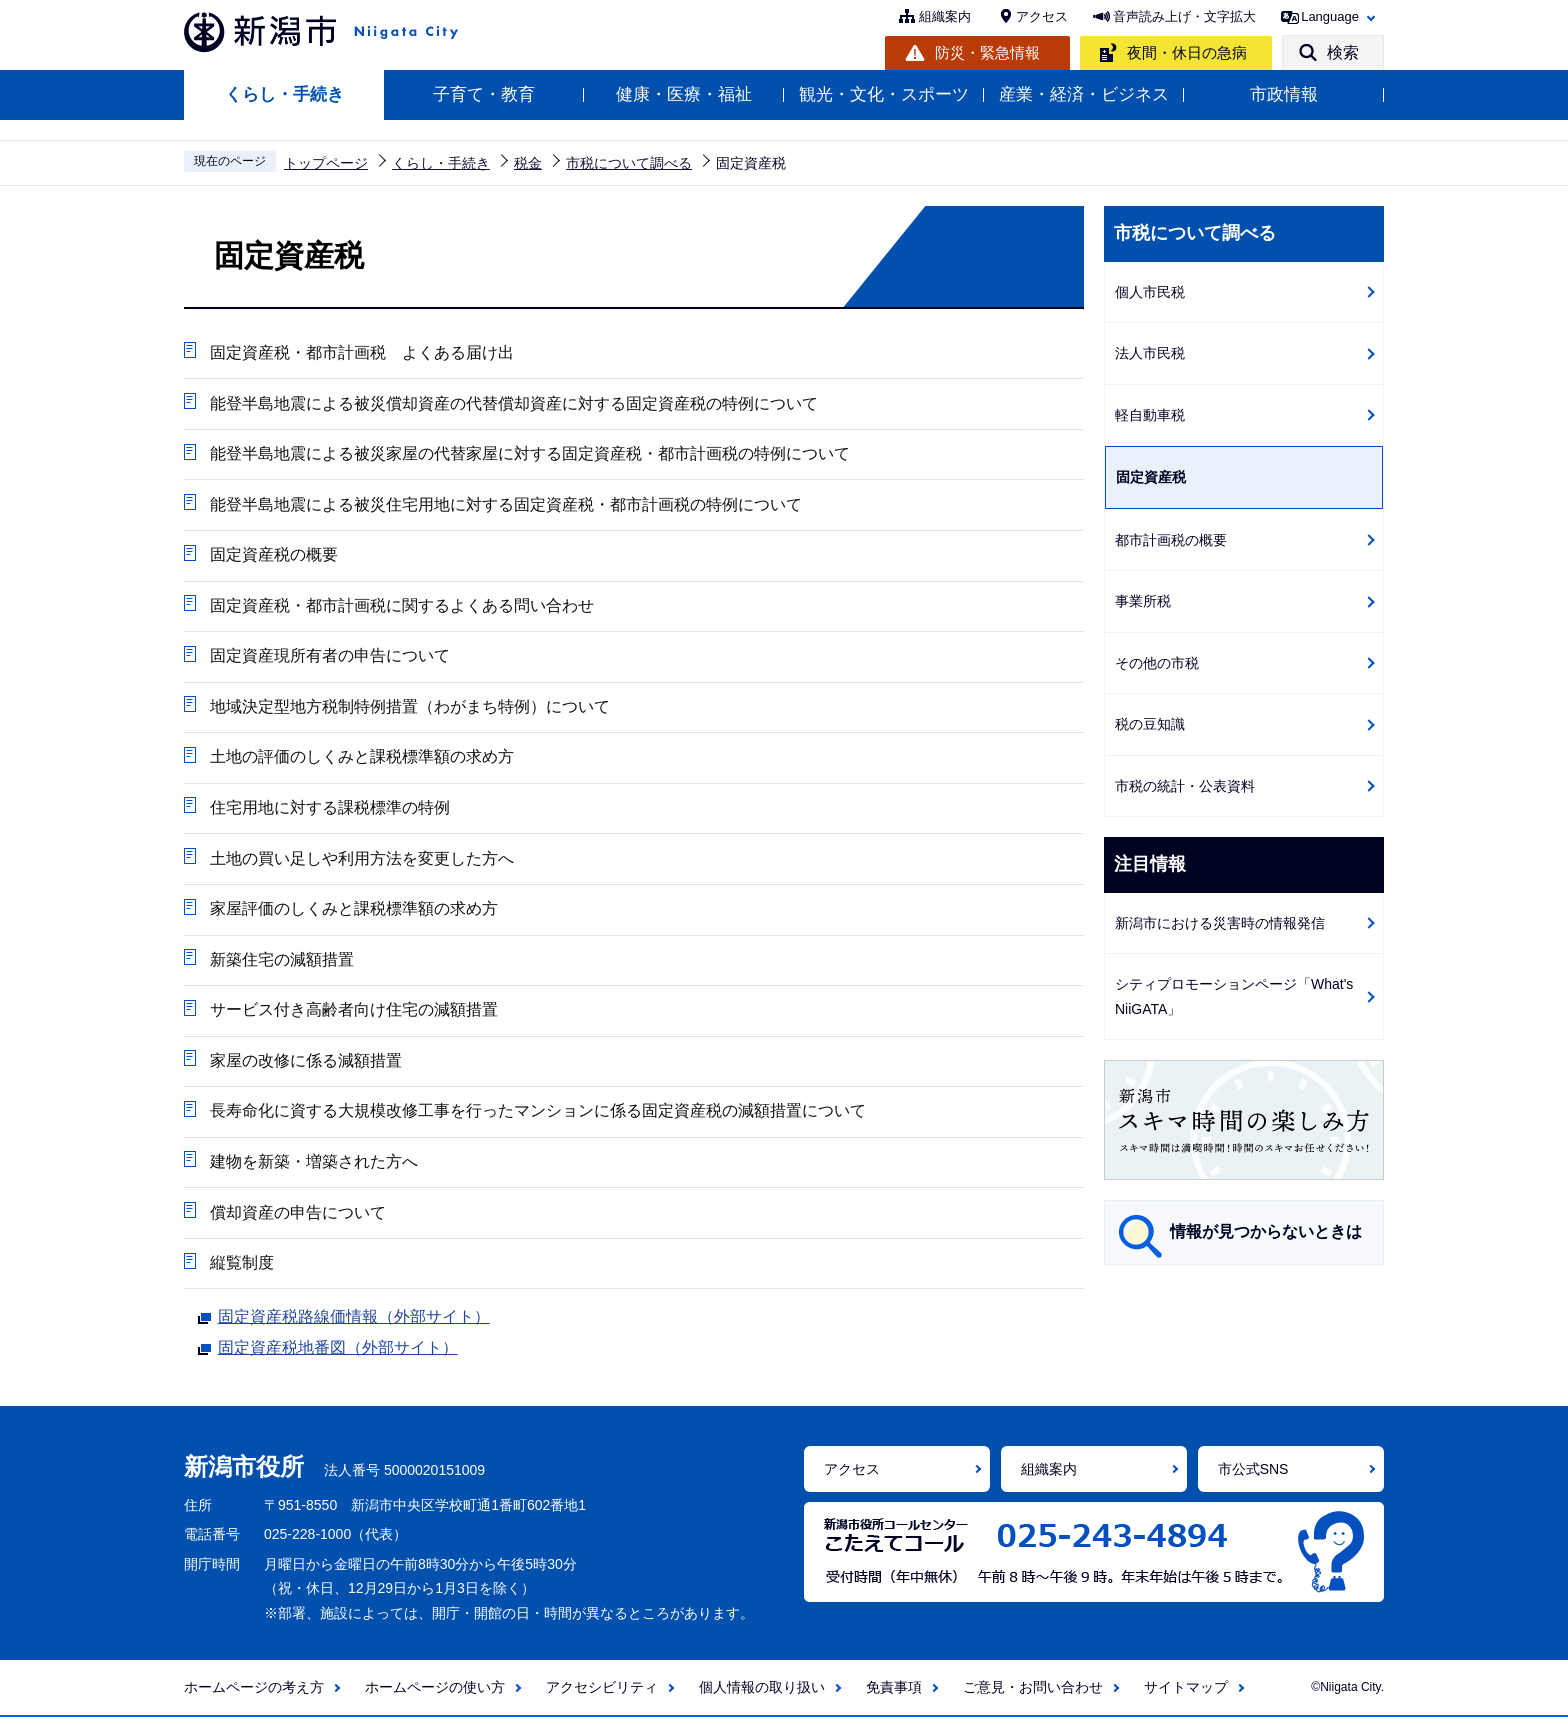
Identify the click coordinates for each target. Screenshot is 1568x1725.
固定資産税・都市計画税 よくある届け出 (361, 352)
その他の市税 (1157, 663)
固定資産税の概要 (273, 556)
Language (1330, 16)
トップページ (326, 163)
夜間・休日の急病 (1187, 52)
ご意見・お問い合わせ (1033, 1696)
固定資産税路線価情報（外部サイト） (354, 1322)
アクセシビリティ (602, 1696)
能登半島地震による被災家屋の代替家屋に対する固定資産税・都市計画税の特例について (529, 454)
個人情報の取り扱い (762, 1696)
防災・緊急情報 (987, 52)
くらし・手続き (284, 94)
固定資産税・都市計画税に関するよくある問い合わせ (401, 607)
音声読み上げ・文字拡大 (1184, 16)
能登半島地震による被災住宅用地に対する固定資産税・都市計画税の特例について (505, 505)
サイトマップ (1186, 1696)
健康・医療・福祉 (684, 94)
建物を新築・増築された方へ (313, 1168)
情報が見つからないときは (1266, 1231)
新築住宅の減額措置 (281, 964)
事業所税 (1143, 601)
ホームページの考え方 (254, 1696)
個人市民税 (1150, 292)
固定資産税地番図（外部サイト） (338, 1354)
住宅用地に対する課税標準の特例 (329, 811)
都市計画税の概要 (1171, 540)
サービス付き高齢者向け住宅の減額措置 (353, 1015)
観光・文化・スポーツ (884, 94)
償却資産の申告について (297, 1219)
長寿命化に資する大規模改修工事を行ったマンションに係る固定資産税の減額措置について (537, 1117)
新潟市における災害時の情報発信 (1220, 923)
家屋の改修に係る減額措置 (305, 1066)
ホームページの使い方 (435, 1696)
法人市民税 (1150, 353)
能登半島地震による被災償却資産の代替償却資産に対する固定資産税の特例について (513, 403)
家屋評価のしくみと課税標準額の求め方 (353, 913)
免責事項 (894, 1696)
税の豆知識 (1150, 724)
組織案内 (945, 16)
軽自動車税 (1150, 415)
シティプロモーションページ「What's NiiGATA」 (1234, 996)
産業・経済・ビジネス (1084, 94)
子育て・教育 (484, 94)
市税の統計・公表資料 (1185, 786)
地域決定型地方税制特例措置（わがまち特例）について (409, 709)
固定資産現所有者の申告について (329, 658)
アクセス (1042, 16)
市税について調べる (629, 163)
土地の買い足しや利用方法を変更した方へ (361, 862)
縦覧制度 (241, 1270)
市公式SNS (1253, 1477)
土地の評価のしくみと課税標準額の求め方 (361, 760)
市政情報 (1284, 94)
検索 (1343, 52)
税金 (528, 163)
